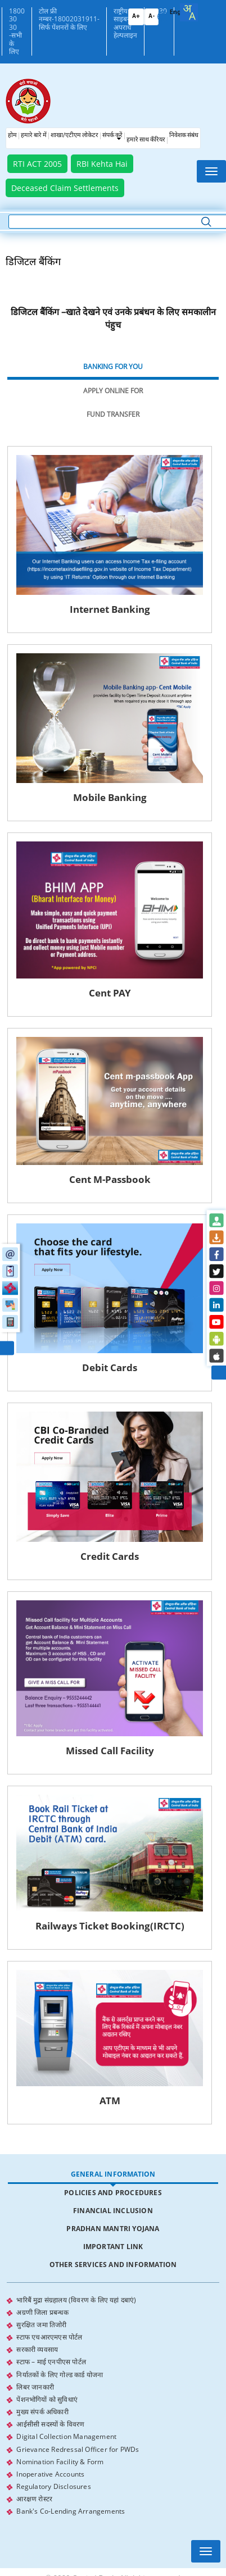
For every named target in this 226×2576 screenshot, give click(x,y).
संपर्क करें (112, 136)
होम (12, 136)
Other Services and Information (113, 2308)
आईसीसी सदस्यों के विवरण (50, 2467)
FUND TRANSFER (113, 414)
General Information (113, 2217)
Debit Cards (113, 1392)
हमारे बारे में (34, 136)
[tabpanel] (113, 1307)
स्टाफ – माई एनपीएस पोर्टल (51, 2405)
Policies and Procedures (113, 2236)
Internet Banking (113, 614)
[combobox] (189, 12)
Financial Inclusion (113, 2254)
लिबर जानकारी (35, 2429)
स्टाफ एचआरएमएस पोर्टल (49, 2380)
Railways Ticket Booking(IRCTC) (113, 1965)
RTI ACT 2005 (37, 163)
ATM (113, 2144)
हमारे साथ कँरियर (145, 140)
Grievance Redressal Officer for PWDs (77, 2491)
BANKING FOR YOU (113, 366)
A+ (136, 16)
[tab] (113, 367)
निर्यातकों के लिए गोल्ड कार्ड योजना (59, 2417)
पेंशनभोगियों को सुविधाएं (47, 2442)
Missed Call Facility (113, 1785)
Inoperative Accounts (50, 2516)
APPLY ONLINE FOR (113, 390)
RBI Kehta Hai (102, 163)
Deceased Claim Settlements (65, 188)
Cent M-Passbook (113, 1199)
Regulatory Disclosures (53, 2528)
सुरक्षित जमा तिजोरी (41, 2368)
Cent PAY (113, 1008)
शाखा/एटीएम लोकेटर (74, 136)
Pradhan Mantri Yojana (112, 2272)
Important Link (113, 2290)
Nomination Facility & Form (59, 2504)
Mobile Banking (113, 807)
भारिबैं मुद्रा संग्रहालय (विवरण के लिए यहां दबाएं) (76, 2343)
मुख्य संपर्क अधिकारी (42, 2454)
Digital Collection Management (66, 2479)
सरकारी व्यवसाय (37, 2392)
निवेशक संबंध (183, 136)
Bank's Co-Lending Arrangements (70, 2553)
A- (151, 16)
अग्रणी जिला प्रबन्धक (42, 2355)
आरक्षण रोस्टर (34, 2541)
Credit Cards (113, 1586)
